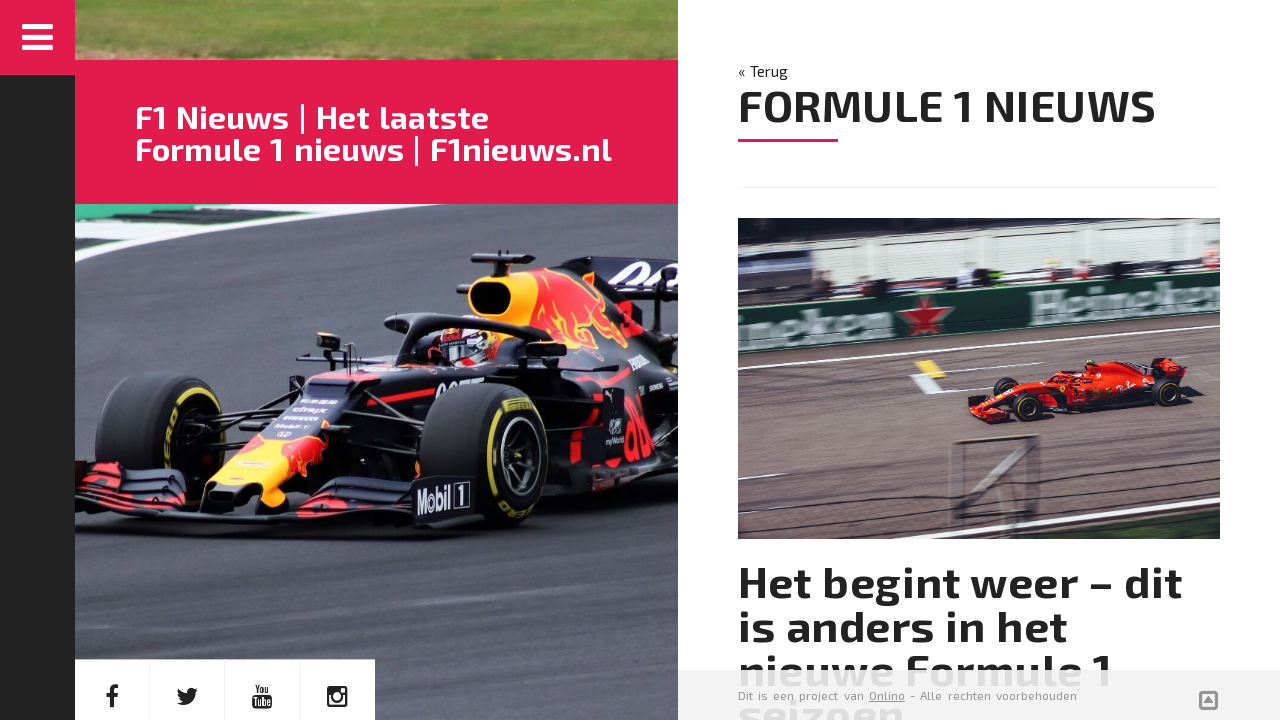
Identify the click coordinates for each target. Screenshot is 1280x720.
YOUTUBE (262, 622)
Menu (37, 37)
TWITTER (187, 622)
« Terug (763, 71)
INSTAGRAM (337, 622)
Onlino (887, 695)
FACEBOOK (112, 622)
